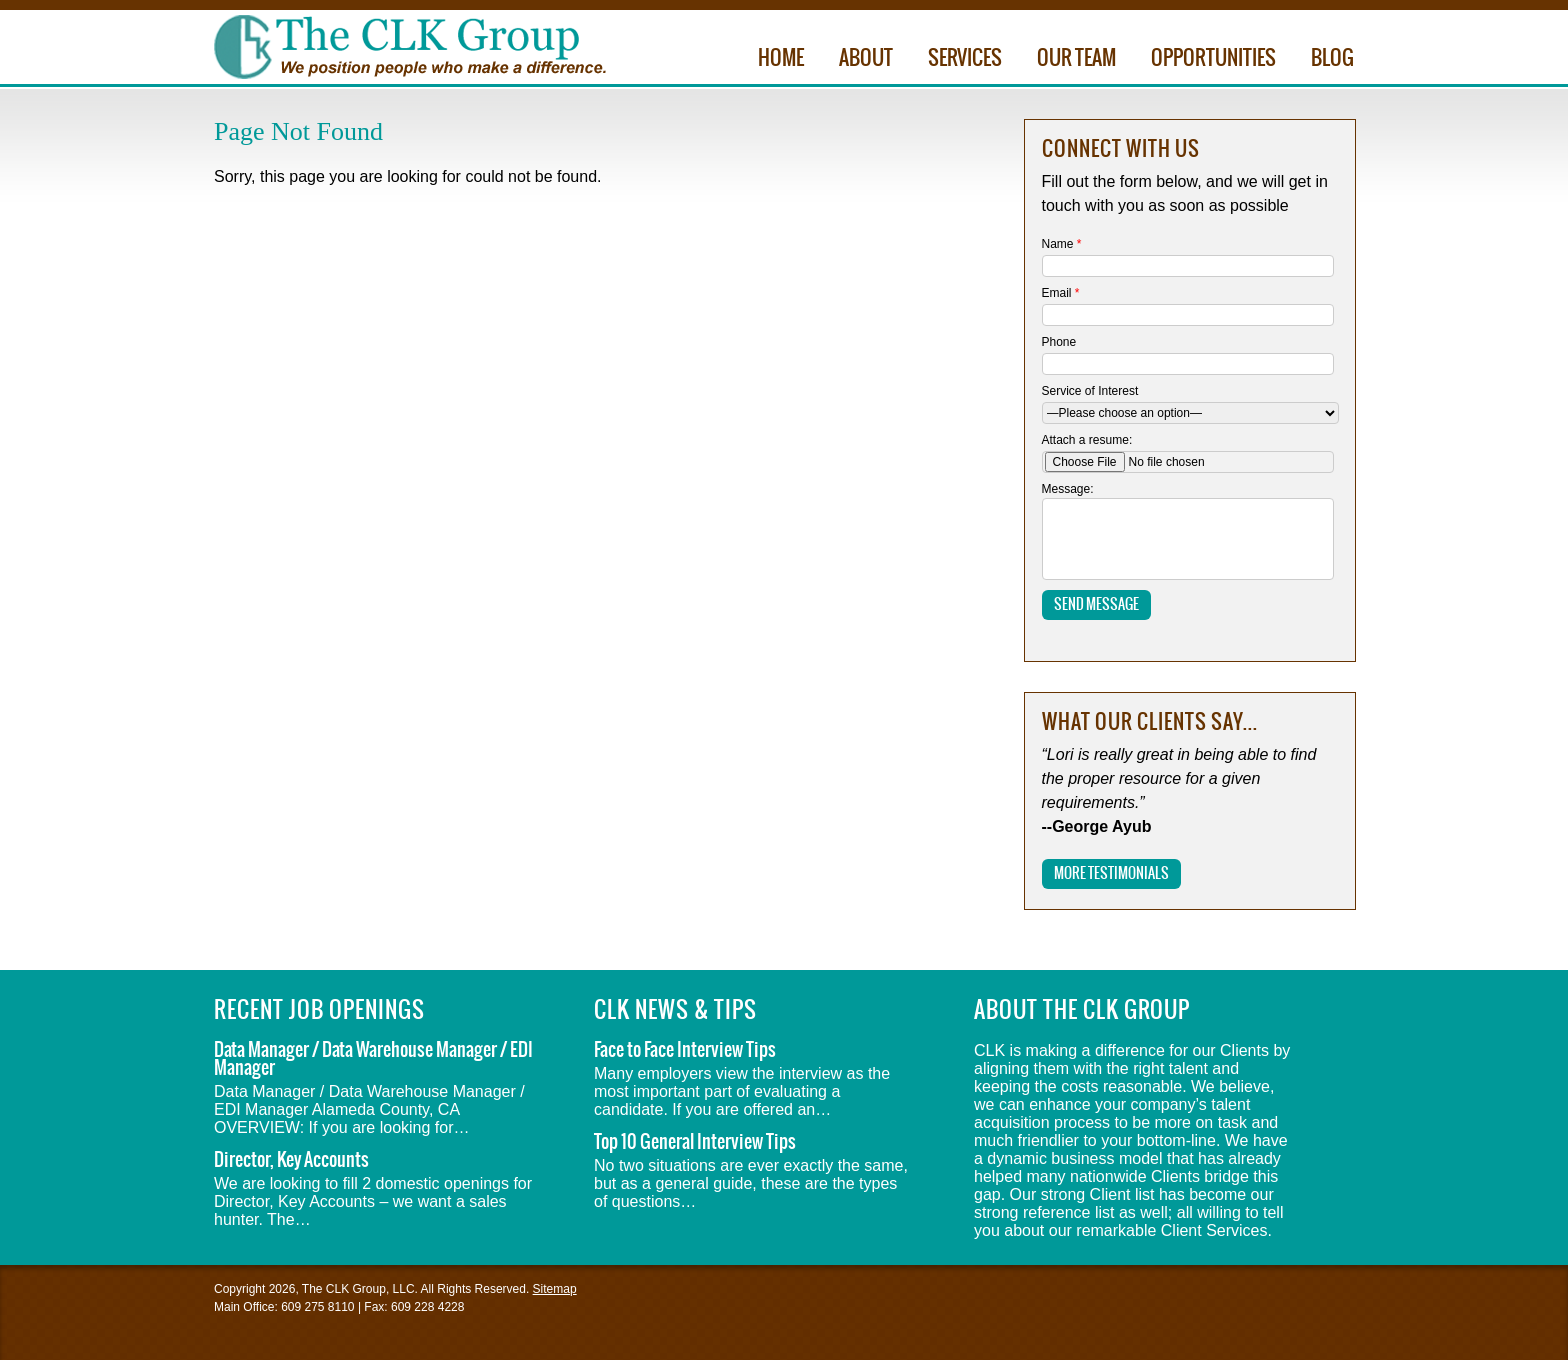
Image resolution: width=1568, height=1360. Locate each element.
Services (965, 59)
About (866, 59)
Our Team (1076, 59)
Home (781, 59)
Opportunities (1213, 59)
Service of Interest (1090, 391)
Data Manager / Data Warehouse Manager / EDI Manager (373, 1059)
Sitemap (555, 1289)
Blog (1332, 59)
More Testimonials (1111, 874)
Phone (1059, 342)
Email (1061, 293)
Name (1062, 244)
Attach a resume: (1087, 440)
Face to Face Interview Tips (685, 1050)
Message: (1068, 489)
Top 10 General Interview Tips (695, 1142)
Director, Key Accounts (291, 1160)
